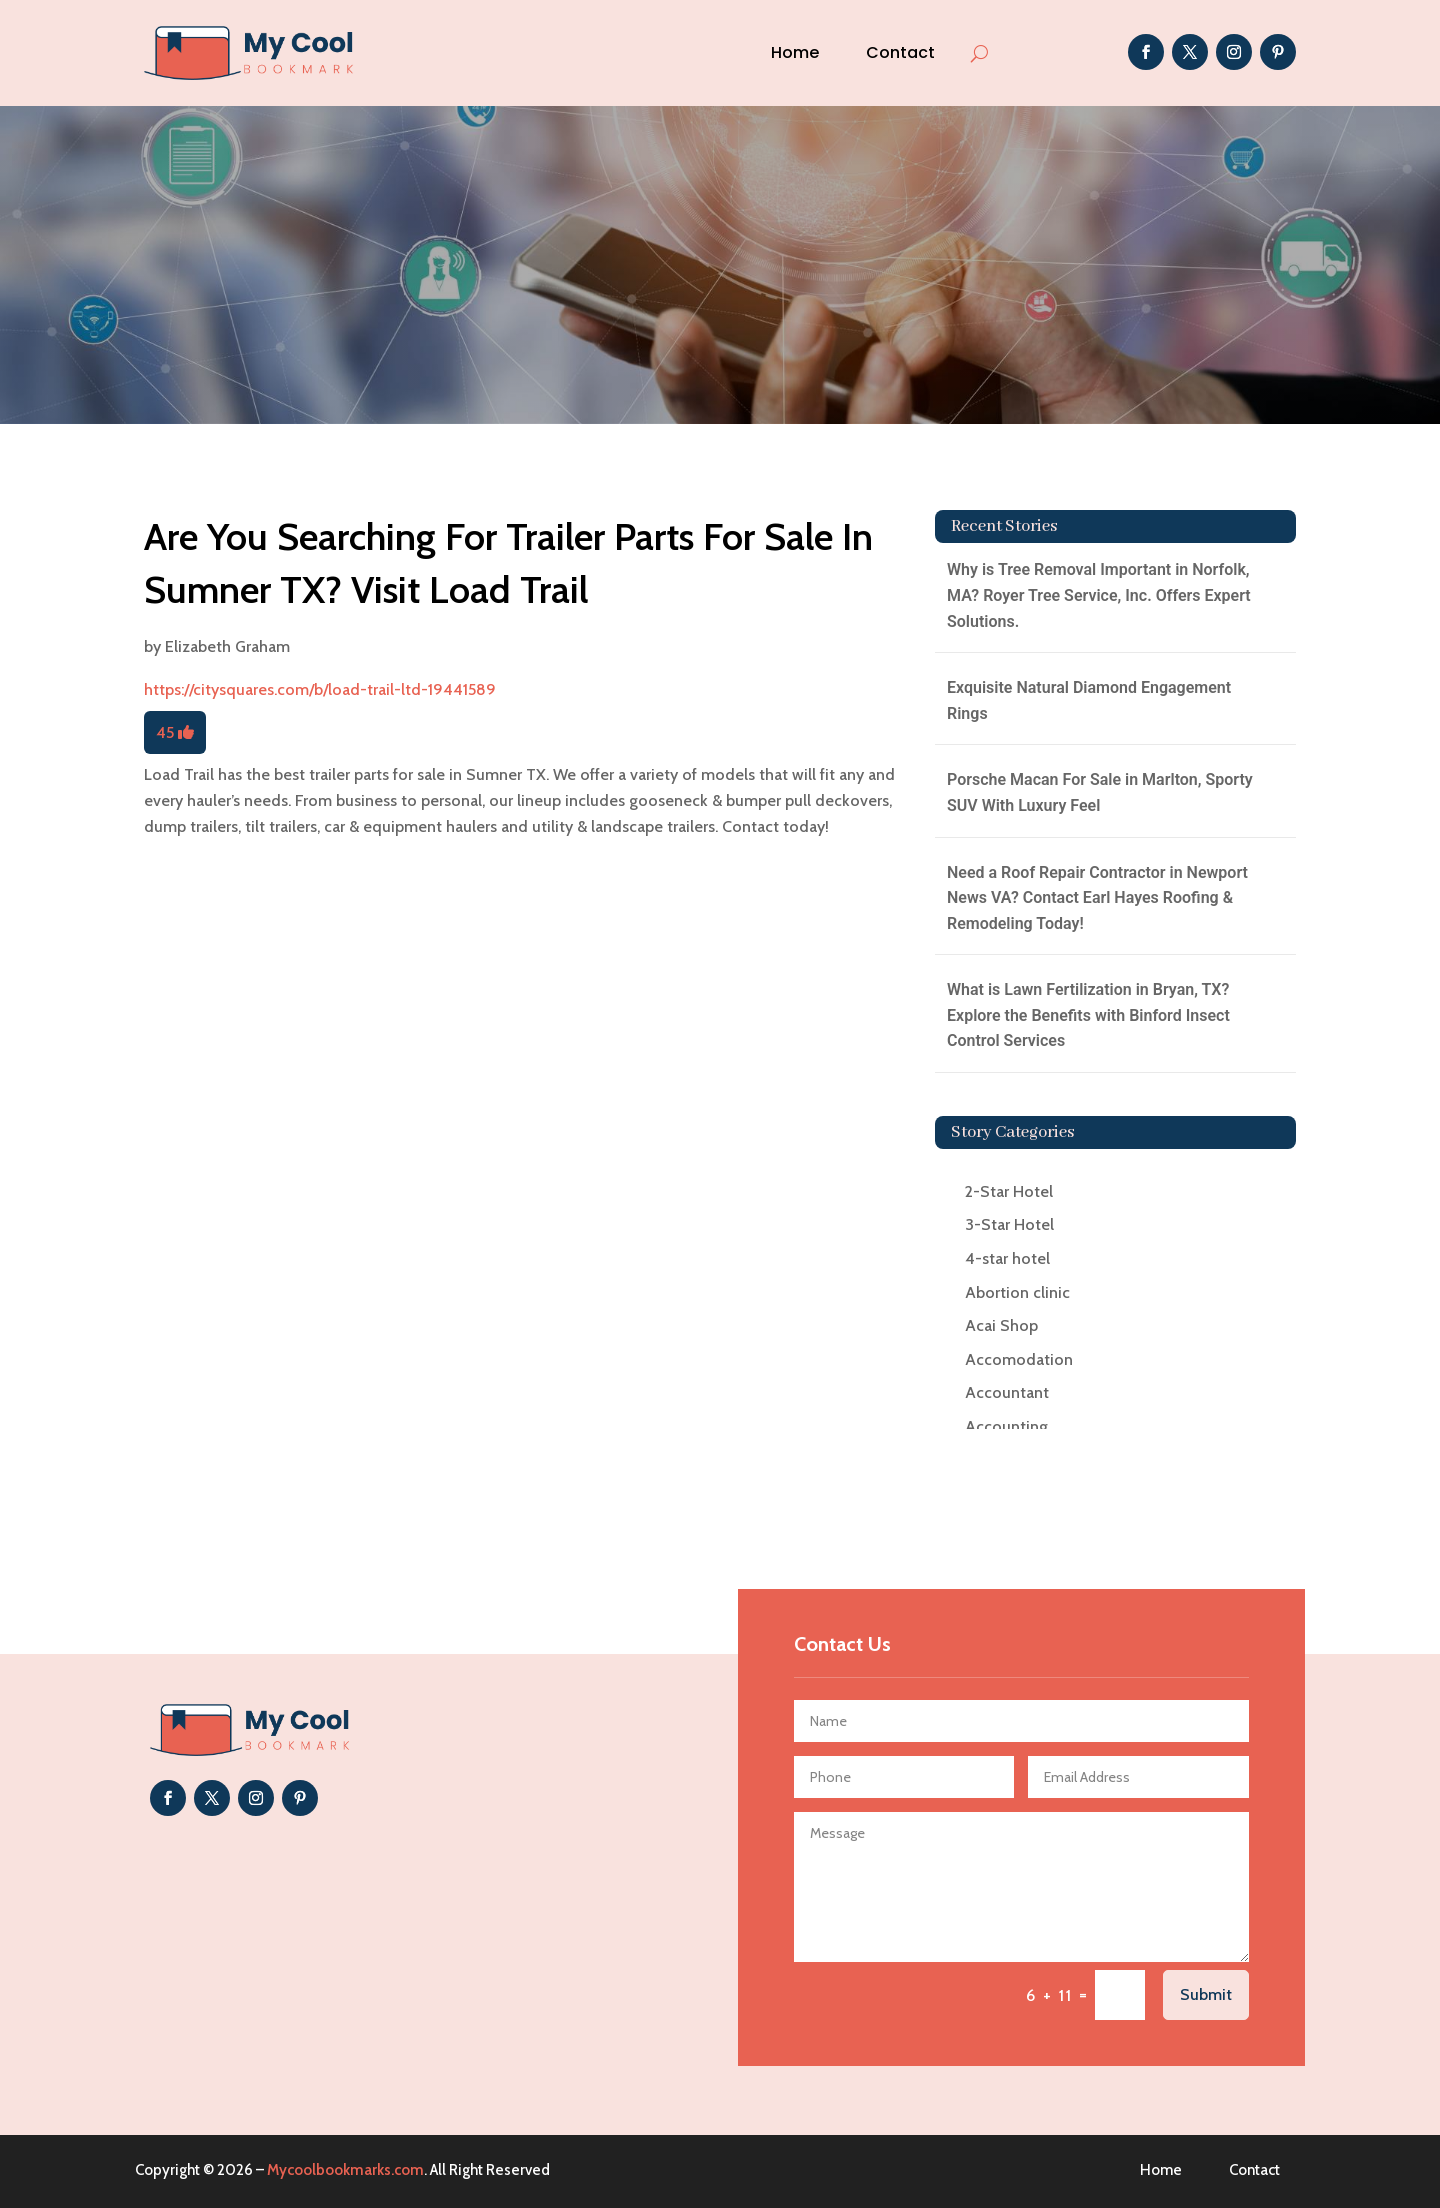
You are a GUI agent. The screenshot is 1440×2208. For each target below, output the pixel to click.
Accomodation (1019, 1359)
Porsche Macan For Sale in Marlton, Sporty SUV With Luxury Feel (1100, 792)
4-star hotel (1007, 1258)
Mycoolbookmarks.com (345, 2170)
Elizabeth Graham (227, 646)
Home (795, 52)
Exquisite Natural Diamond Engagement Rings (1089, 700)
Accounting (1006, 1426)
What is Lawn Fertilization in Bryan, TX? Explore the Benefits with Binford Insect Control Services (1088, 1015)
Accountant (1007, 1392)
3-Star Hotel (1009, 1224)
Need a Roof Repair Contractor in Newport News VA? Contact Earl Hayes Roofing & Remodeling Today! (1097, 898)
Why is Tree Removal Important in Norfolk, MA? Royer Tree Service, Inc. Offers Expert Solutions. (1099, 595)
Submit (1206, 1994)
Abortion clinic (1017, 1292)
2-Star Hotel (1009, 1191)
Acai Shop (1001, 1325)
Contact (900, 52)
